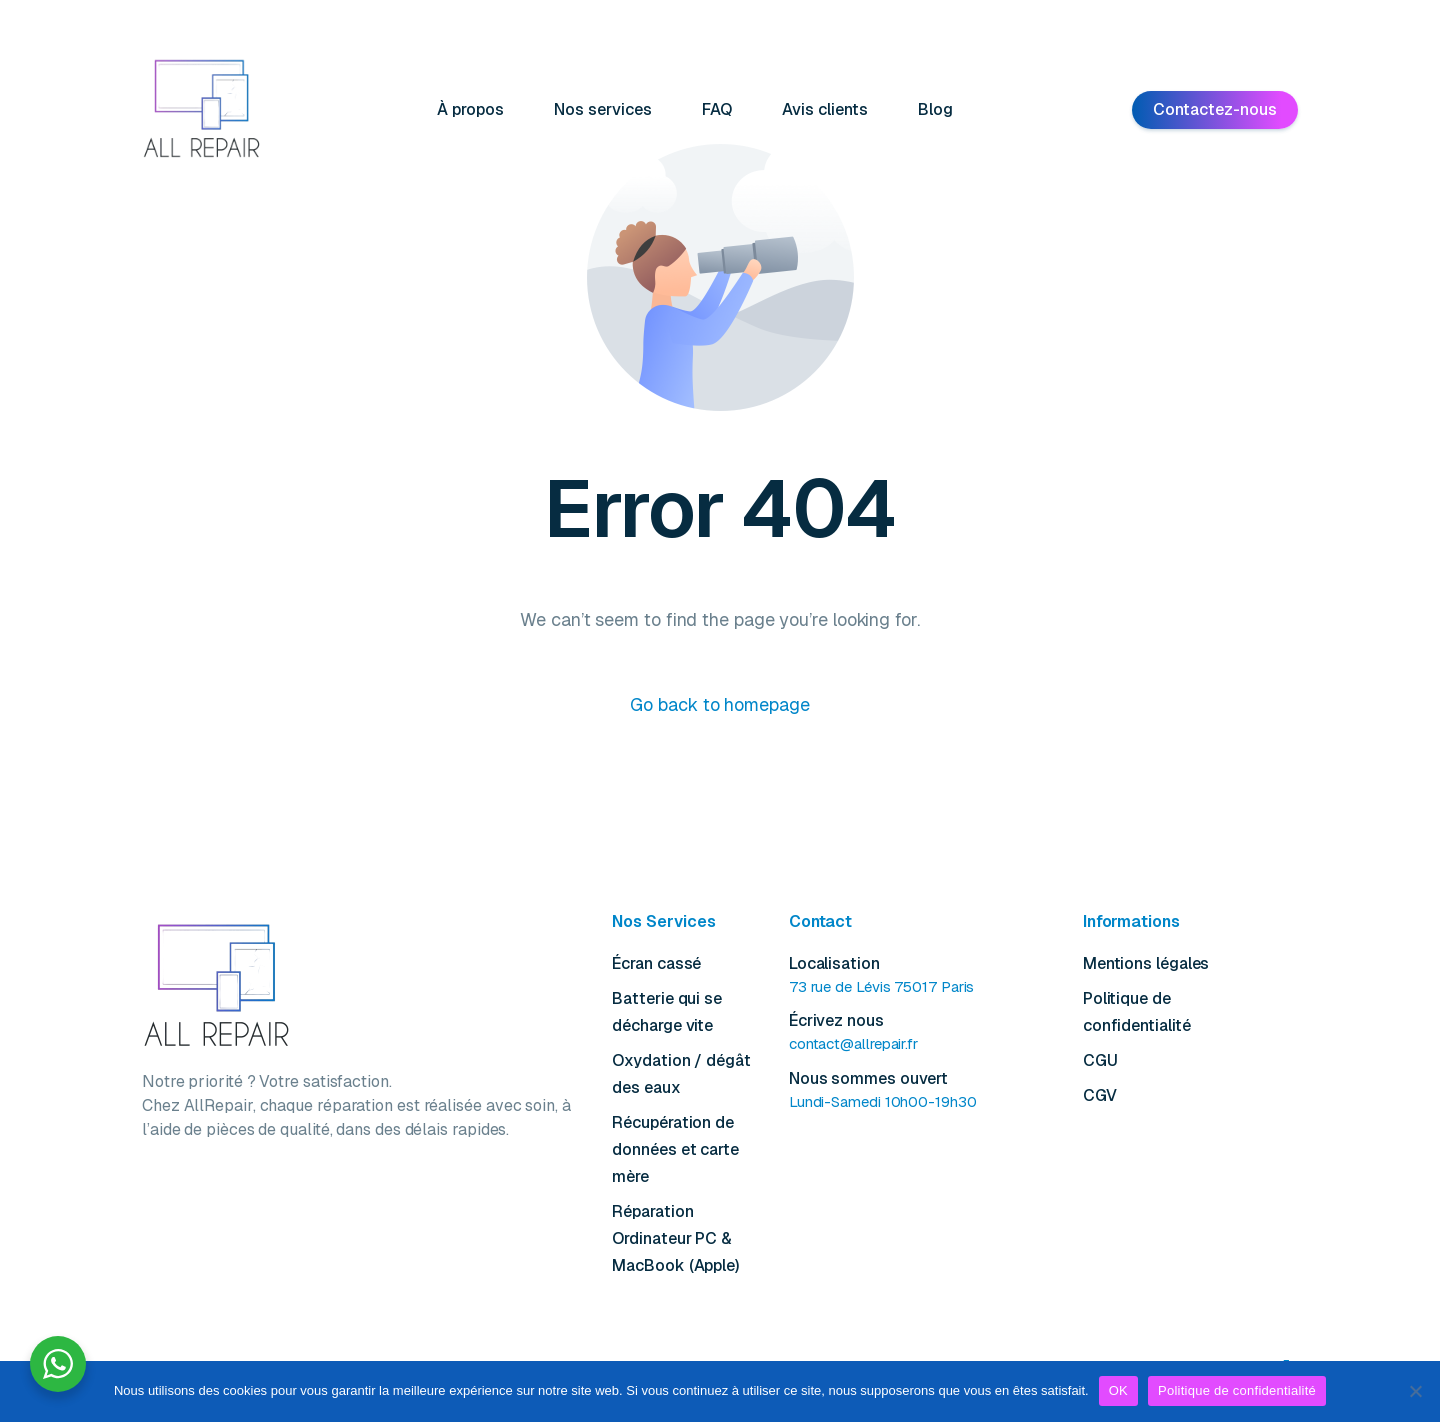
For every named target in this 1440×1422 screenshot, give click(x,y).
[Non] (1415, 1391)
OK (1118, 1390)
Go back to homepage (719, 704)
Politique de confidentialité (1237, 1390)
